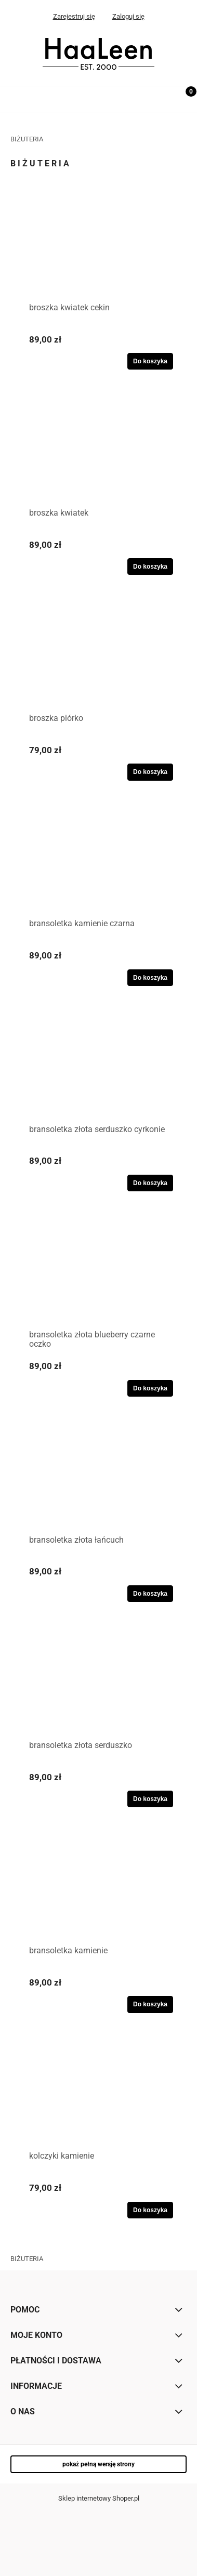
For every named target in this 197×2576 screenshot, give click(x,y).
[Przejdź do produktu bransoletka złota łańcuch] (98, 1481)
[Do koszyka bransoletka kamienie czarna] (150, 977)
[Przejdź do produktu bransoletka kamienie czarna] (98, 865)
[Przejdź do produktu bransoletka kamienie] (98, 1892)
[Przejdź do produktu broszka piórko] (98, 660)
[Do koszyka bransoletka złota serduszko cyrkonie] (150, 1183)
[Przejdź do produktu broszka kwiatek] (98, 454)
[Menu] (13, 97)
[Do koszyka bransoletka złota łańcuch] (150, 1593)
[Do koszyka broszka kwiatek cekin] (150, 361)
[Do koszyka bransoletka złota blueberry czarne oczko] (150, 1388)
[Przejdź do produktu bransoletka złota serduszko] (98, 1687)
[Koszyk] (184, 99)
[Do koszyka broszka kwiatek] (150, 566)
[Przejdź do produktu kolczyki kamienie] (98, 2097)
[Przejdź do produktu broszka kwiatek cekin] (98, 249)
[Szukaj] (158, 96)
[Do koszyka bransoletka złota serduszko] (150, 1799)
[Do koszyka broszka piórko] (150, 772)
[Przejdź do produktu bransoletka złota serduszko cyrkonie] (98, 1071)
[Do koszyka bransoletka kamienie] (150, 2004)
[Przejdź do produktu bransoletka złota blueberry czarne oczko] (98, 1276)
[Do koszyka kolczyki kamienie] (150, 2210)
